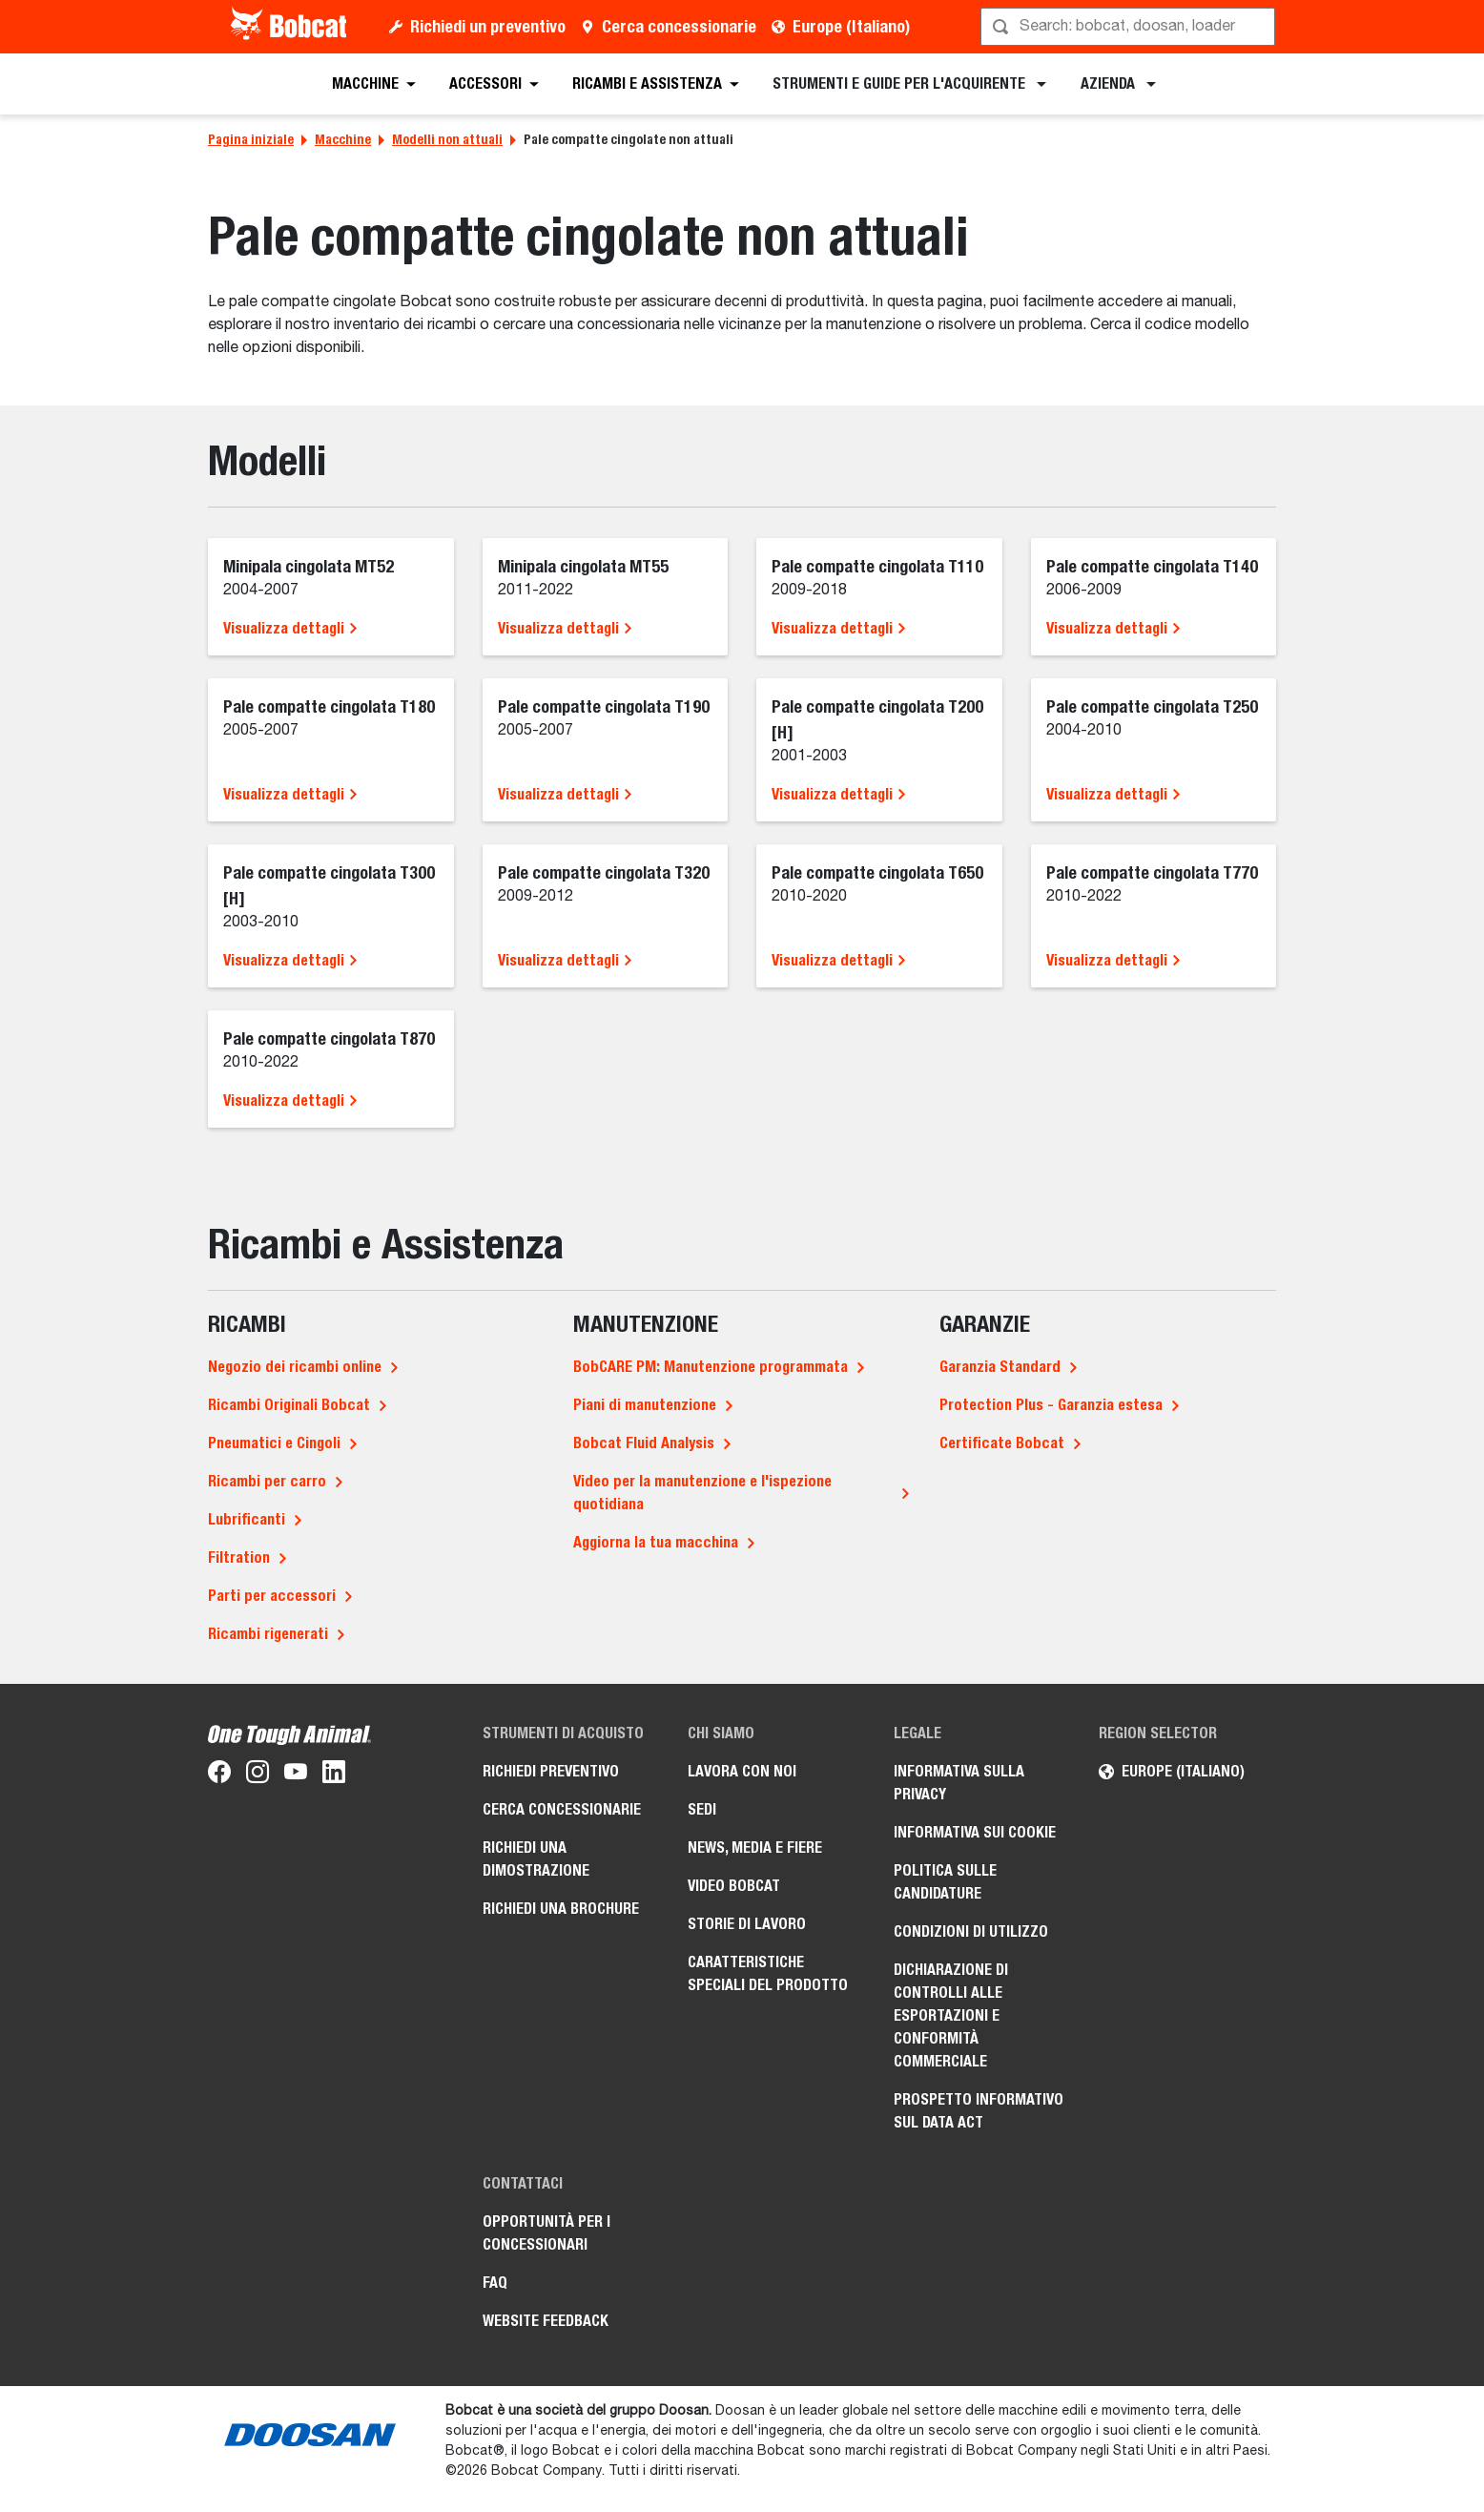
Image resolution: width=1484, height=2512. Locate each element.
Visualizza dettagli (291, 628)
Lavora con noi (742, 1771)
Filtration (239, 1557)
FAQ (495, 2282)
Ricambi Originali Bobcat (289, 1405)
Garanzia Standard (1000, 1367)
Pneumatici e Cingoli (274, 1443)
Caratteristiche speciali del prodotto (768, 1973)
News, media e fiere (755, 1847)
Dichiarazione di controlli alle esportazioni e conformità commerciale (951, 2015)
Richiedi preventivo (551, 1771)
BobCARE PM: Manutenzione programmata (710, 1367)
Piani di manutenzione (644, 1405)
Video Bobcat (734, 1886)
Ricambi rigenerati (268, 1634)
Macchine (343, 139)
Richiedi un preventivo (488, 26)
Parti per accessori (272, 1596)
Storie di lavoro (747, 1924)
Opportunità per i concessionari (546, 2232)
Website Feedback (545, 2321)
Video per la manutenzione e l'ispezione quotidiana (702, 1492)
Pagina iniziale (251, 139)
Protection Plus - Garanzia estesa (1051, 1405)
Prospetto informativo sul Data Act (978, 2110)
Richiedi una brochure (561, 1909)
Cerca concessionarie (679, 26)
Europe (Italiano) (851, 26)
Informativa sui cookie (975, 1832)
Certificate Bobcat (1001, 1443)
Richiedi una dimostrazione (536, 1858)
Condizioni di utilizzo (971, 1931)
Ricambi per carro (267, 1481)
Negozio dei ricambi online (294, 1367)
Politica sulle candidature (945, 1881)
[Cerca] (1129, 27)
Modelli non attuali (447, 139)
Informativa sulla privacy (959, 1782)
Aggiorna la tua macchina (655, 1542)
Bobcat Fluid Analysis (643, 1443)
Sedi (702, 1809)
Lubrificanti (246, 1519)
